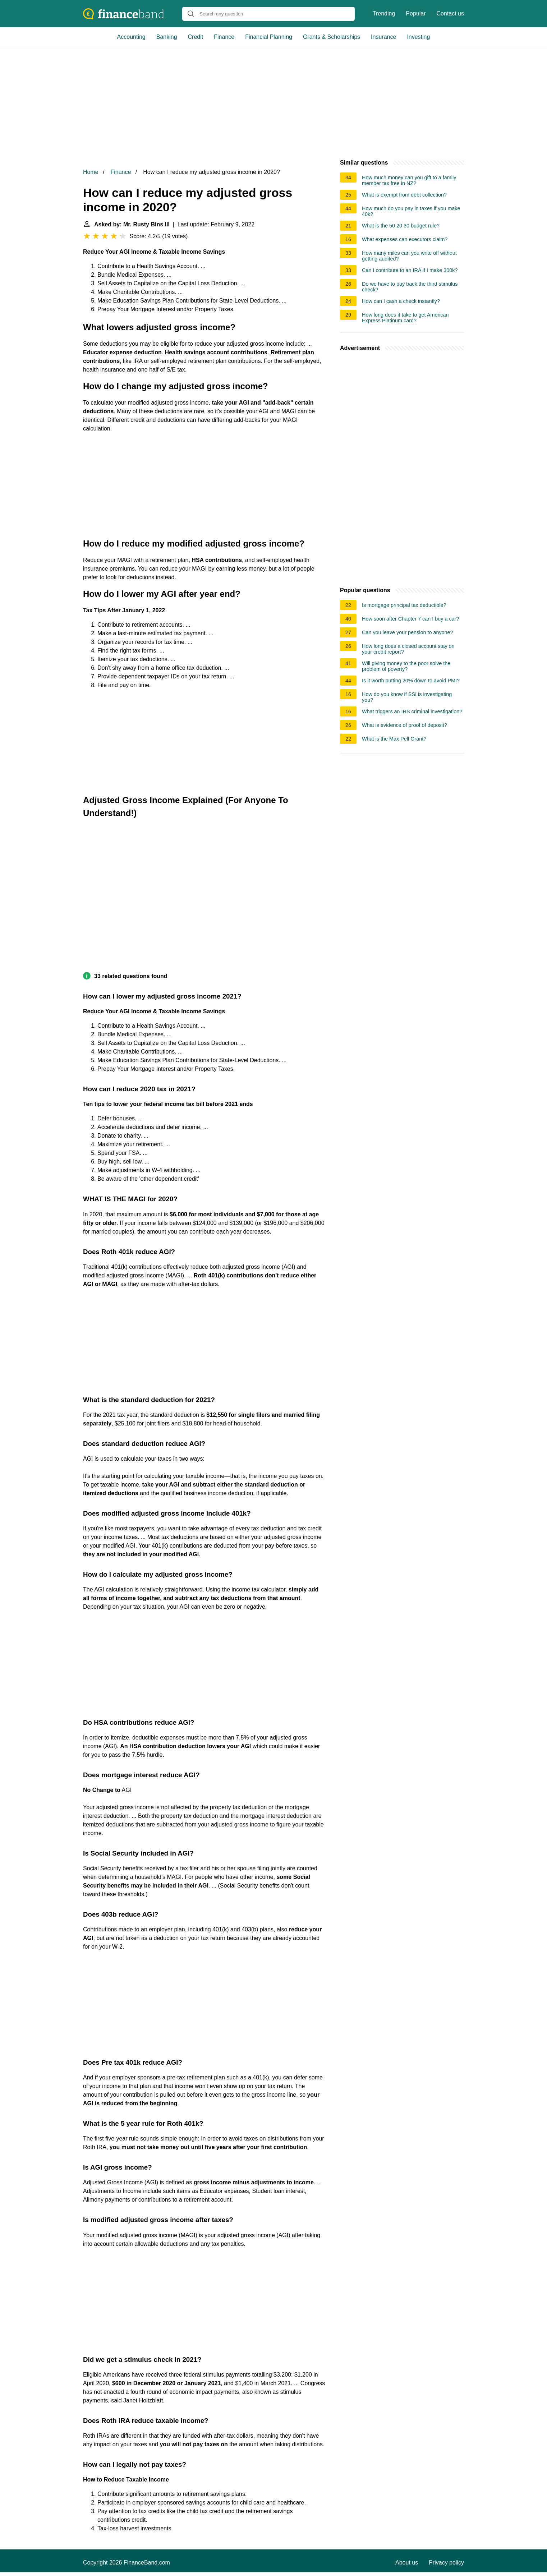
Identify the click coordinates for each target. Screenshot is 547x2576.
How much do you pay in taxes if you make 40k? (411, 211)
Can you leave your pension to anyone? (407, 632)
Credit (195, 37)
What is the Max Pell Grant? (394, 739)
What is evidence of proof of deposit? (404, 725)
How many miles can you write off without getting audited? (409, 256)
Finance (224, 37)
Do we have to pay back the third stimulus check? (410, 286)
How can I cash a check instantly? (401, 301)
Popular (416, 13)
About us (406, 2562)
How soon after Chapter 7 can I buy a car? (410, 619)
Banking (166, 37)
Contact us (450, 13)
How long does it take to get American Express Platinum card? (405, 317)
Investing (418, 37)
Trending (384, 13)
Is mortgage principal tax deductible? (404, 605)
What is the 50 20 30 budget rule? (401, 226)
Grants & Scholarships (331, 37)
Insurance (383, 37)
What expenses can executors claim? (404, 239)
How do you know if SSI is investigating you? (407, 697)
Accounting (131, 37)
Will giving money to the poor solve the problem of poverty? (406, 666)
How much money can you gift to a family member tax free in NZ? (409, 180)
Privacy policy (446, 2562)
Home (90, 172)
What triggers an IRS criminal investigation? (412, 711)
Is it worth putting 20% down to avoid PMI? (411, 680)
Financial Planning (268, 37)
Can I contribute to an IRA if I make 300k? (410, 270)
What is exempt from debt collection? (404, 195)
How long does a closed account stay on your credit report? (408, 649)
